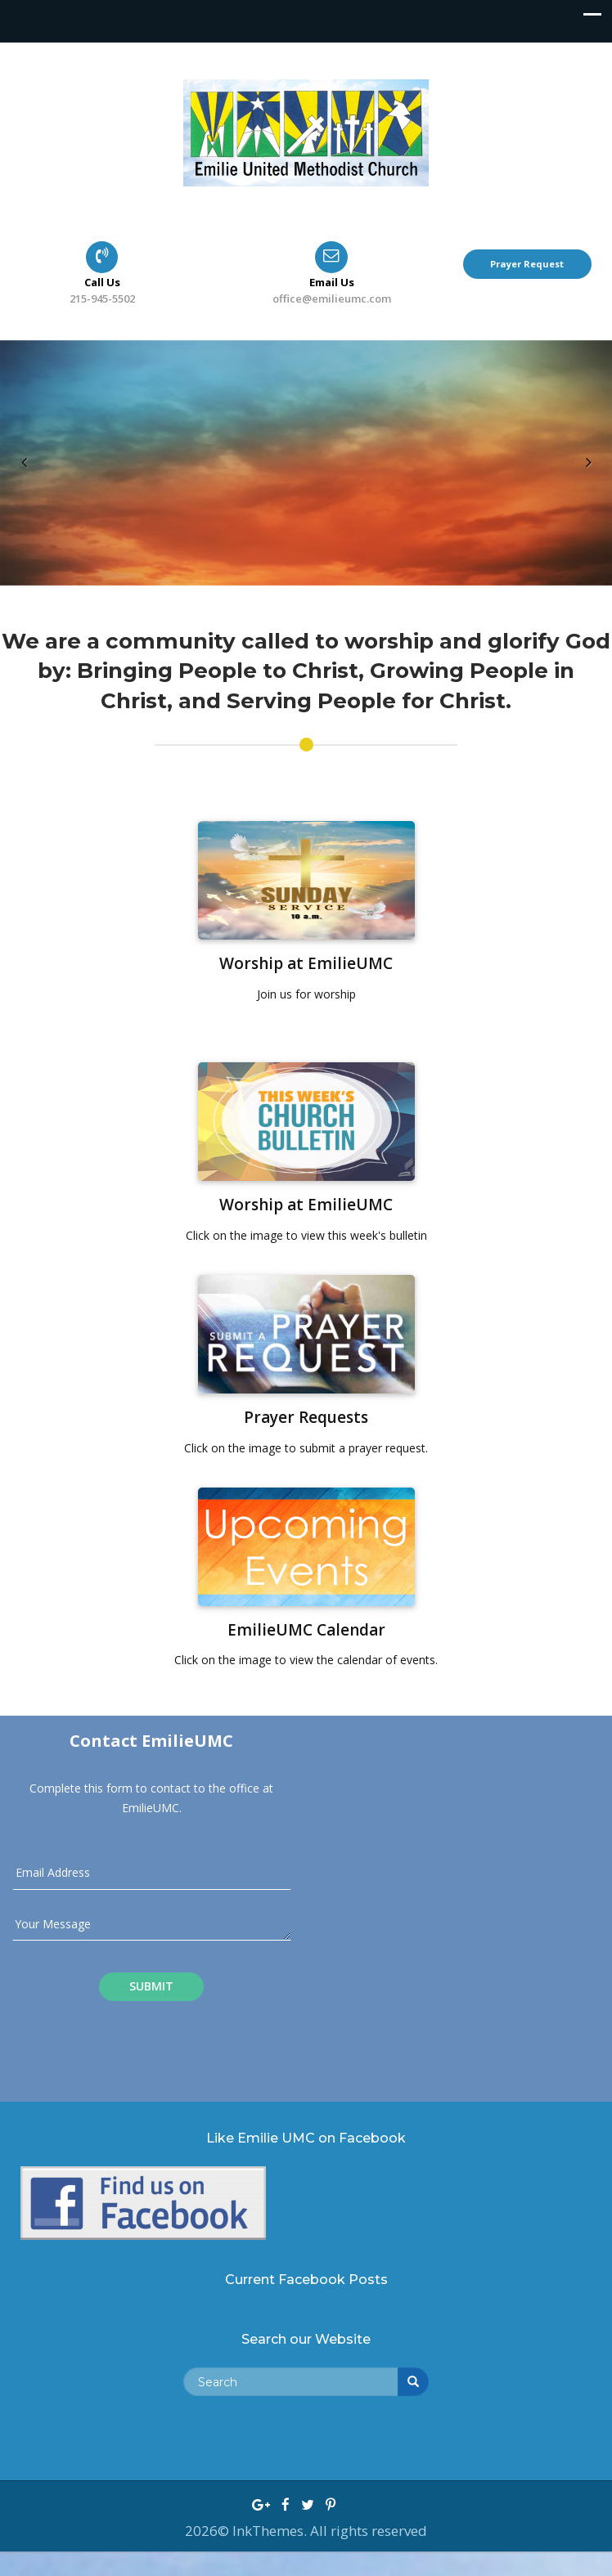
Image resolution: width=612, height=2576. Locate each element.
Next (587, 478)
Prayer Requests (306, 1417)
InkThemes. (271, 2530)
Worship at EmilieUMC (306, 963)
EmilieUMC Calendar (306, 1629)
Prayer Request (527, 264)
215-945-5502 (102, 298)
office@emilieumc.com (331, 298)
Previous (24, 478)
